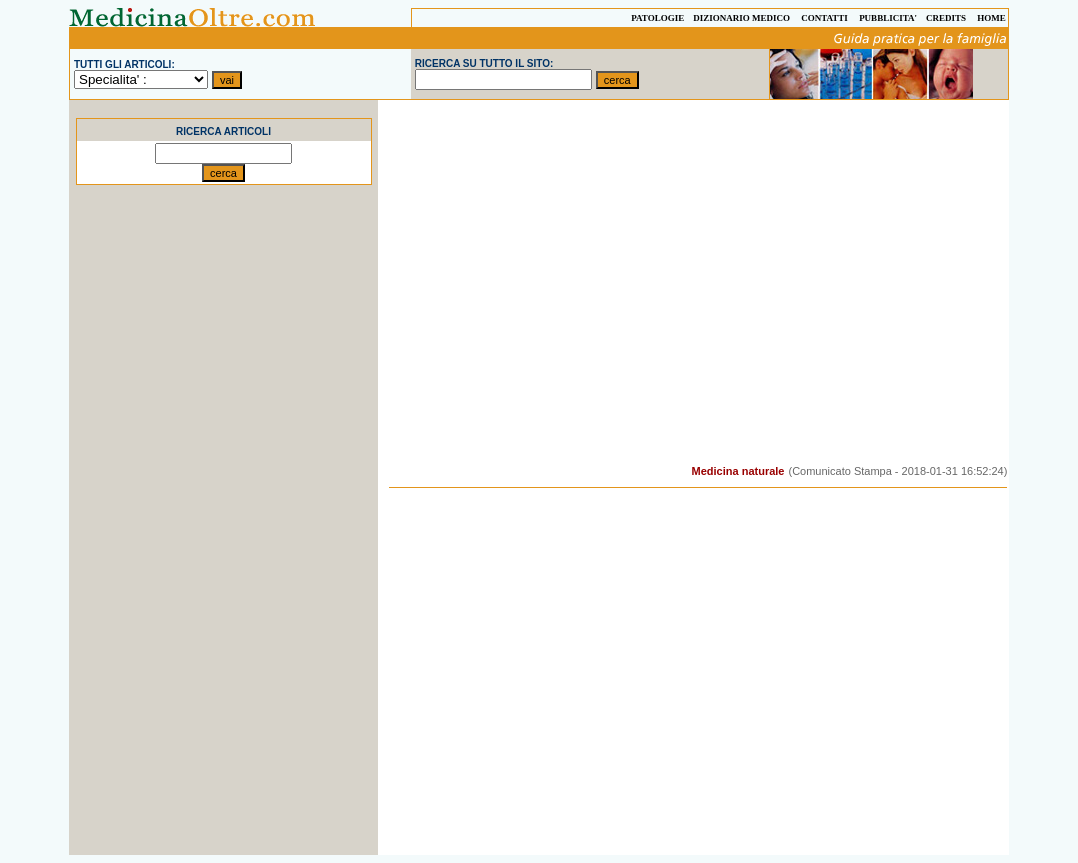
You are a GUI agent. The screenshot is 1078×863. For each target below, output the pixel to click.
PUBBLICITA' (888, 18)
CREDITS (946, 18)
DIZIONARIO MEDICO (741, 18)
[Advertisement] (224, 555)
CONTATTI (824, 18)
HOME (991, 18)
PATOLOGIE (657, 18)
